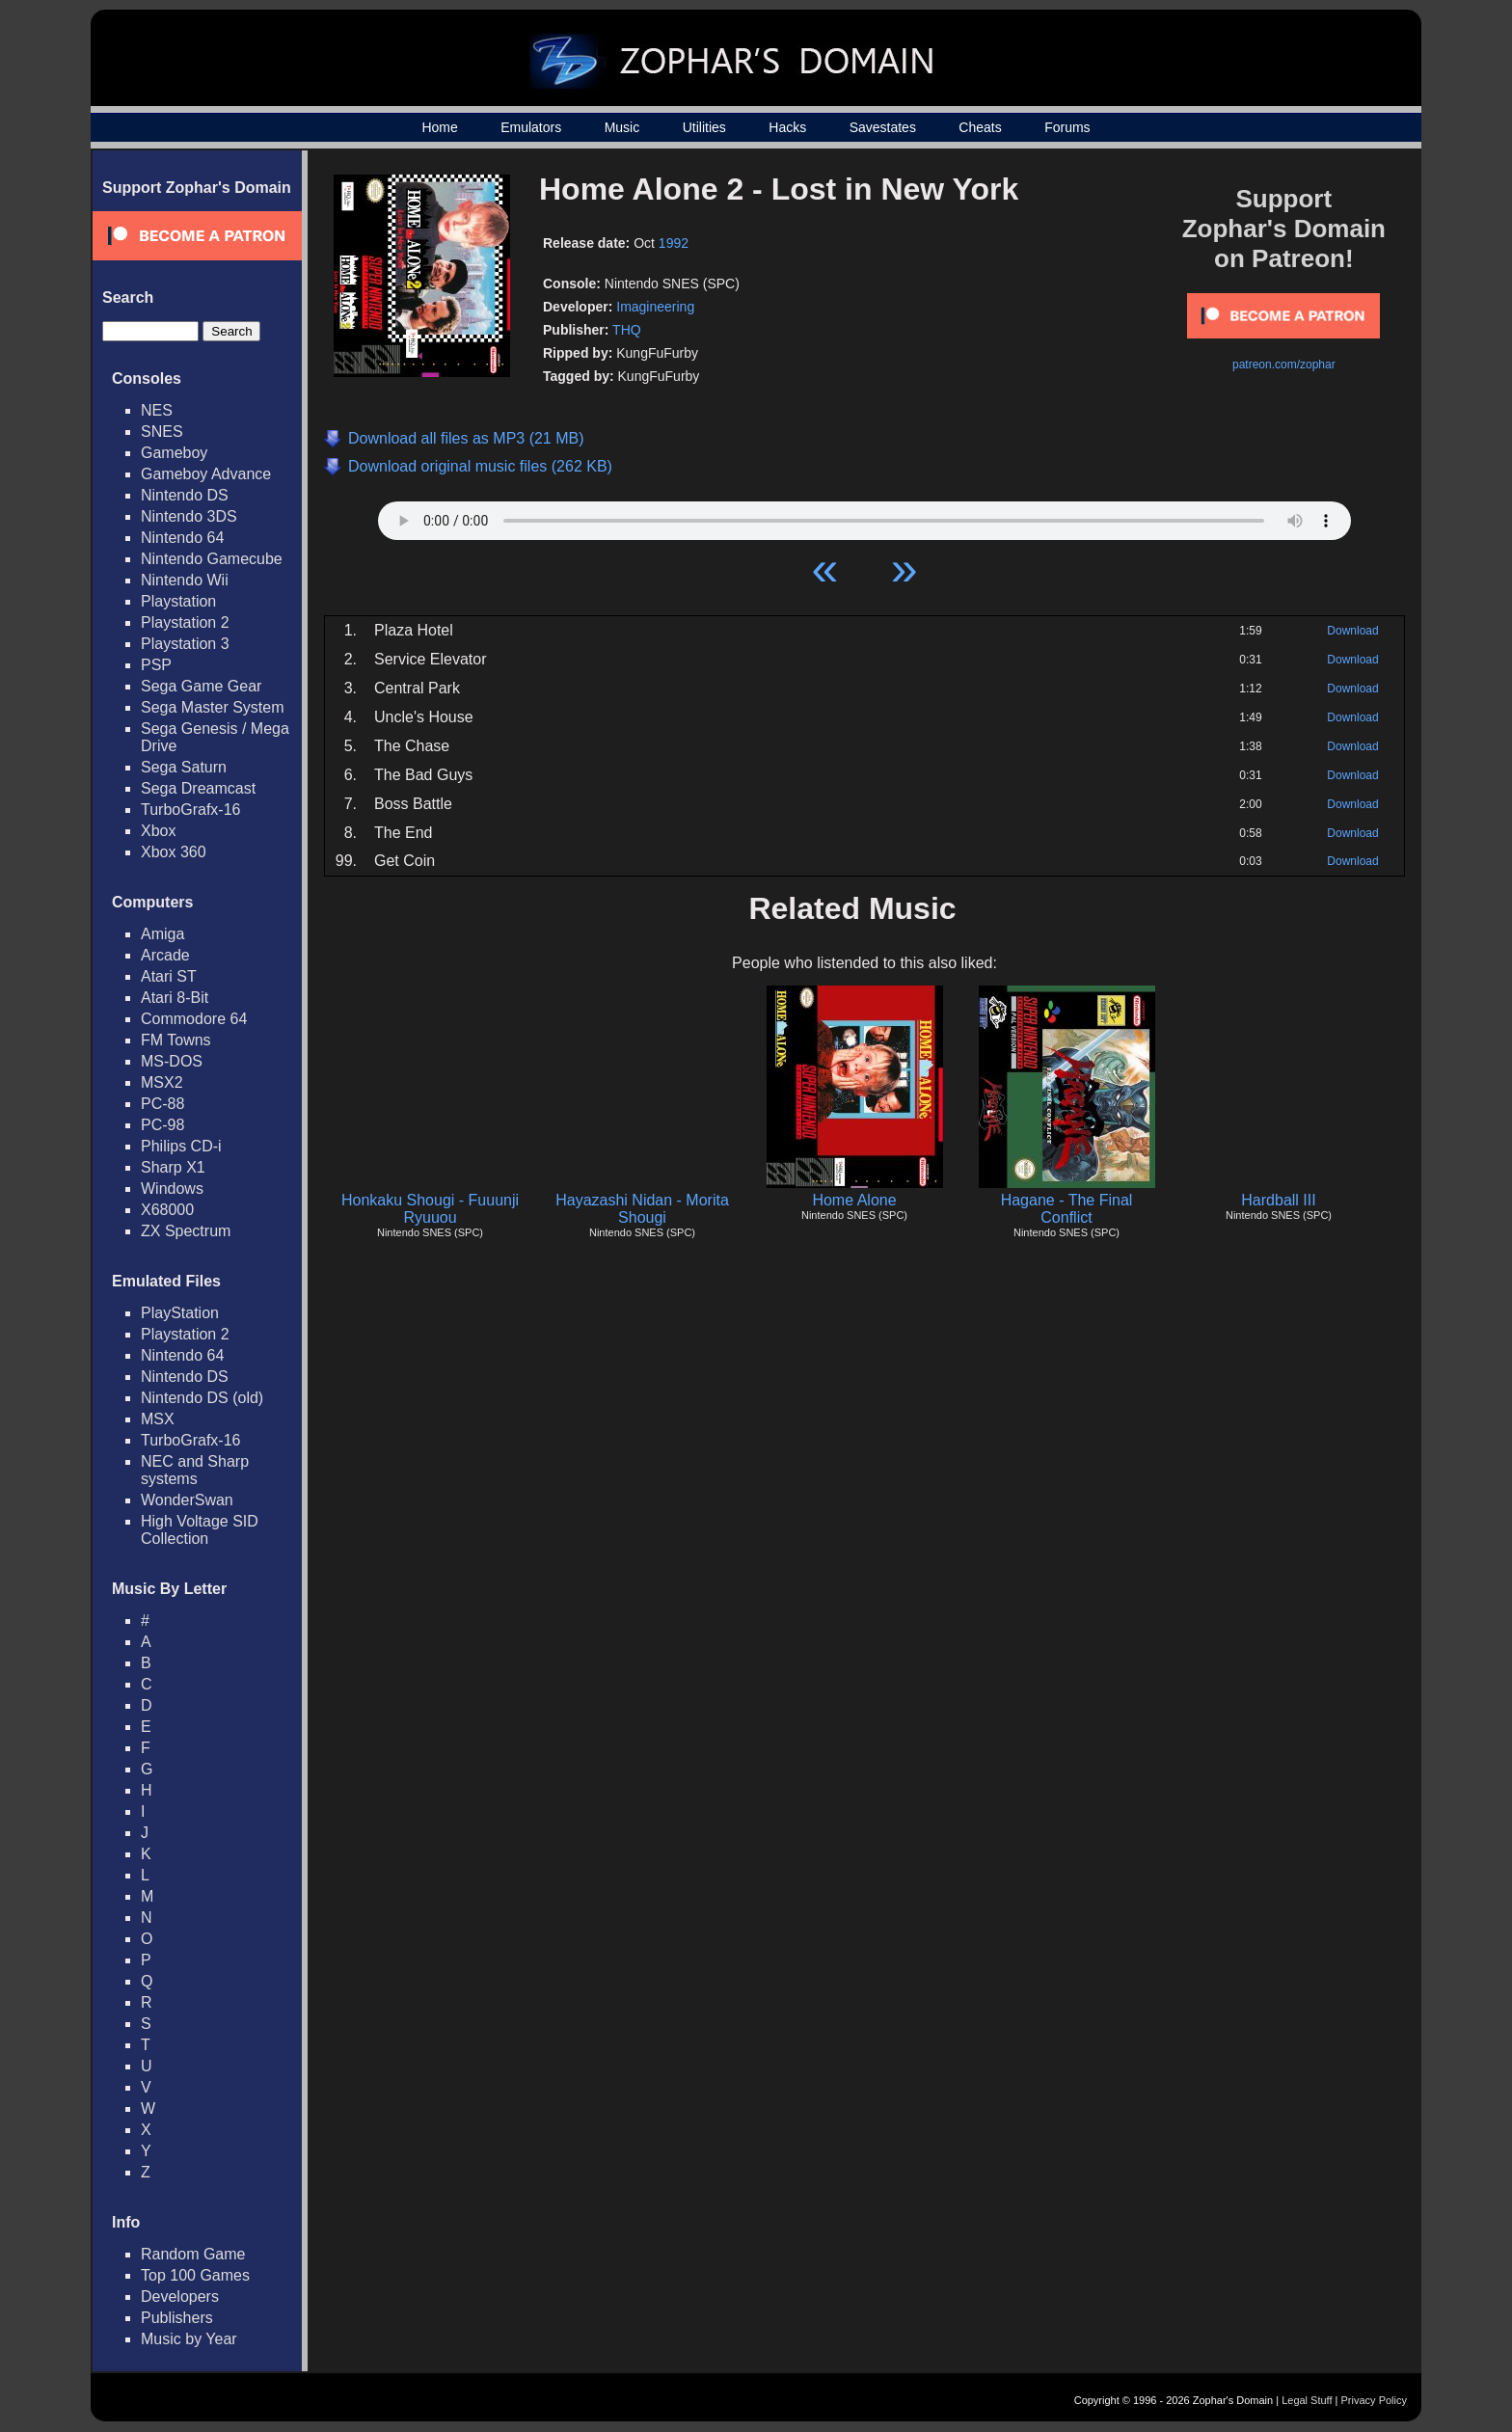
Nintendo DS (185, 495)
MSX (158, 1419)
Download (1352, 630)
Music (622, 127)
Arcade (165, 955)
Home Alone (854, 1200)
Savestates (883, 127)
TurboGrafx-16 (190, 809)
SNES (162, 431)
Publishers (177, 2318)
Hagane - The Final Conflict (1067, 1209)
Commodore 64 (194, 1019)
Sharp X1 (173, 1167)
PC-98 (162, 1125)
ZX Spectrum (185, 1231)
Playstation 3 (185, 643)
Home (439, 127)
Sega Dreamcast (198, 788)
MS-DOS (171, 1061)
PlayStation (180, 1313)
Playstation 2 (185, 622)
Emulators (530, 127)
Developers (180, 2296)
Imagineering (655, 306)
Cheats (979, 127)
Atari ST (169, 976)
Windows (172, 1188)
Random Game (193, 2254)
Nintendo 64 (182, 537)
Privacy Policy (1374, 2400)
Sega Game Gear (201, 686)
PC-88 (162, 1103)
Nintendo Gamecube (212, 559)
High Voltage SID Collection (199, 1530)
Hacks (787, 127)
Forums (1067, 127)
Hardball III (1278, 1200)
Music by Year (189, 2339)
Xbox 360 (173, 852)
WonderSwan (187, 1500)
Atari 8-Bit (174, 997)
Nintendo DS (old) (202, 1398)
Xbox (158, 831)
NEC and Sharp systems (195, 1470)
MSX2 (162, 1082)
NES (157, 410)
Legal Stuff (1307, 2400)
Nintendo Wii (185, 580)
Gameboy (174, 453)
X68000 (167, 1210)
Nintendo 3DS (189, 516)
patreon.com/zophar (1284, 364)
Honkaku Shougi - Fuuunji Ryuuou (430, 1209)
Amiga (162, 934)
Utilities (704, 127)
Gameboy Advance (206, 474)
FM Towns (176, 1040)
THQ (626, 330)
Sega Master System (212, 707)
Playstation (178, 601)
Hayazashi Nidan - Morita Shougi (642, 1209)
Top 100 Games (195, 2275)
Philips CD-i (181, 1146)
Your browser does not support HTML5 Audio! (864, 516)
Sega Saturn (184, 767)
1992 (673, 243)
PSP (156, 665)
